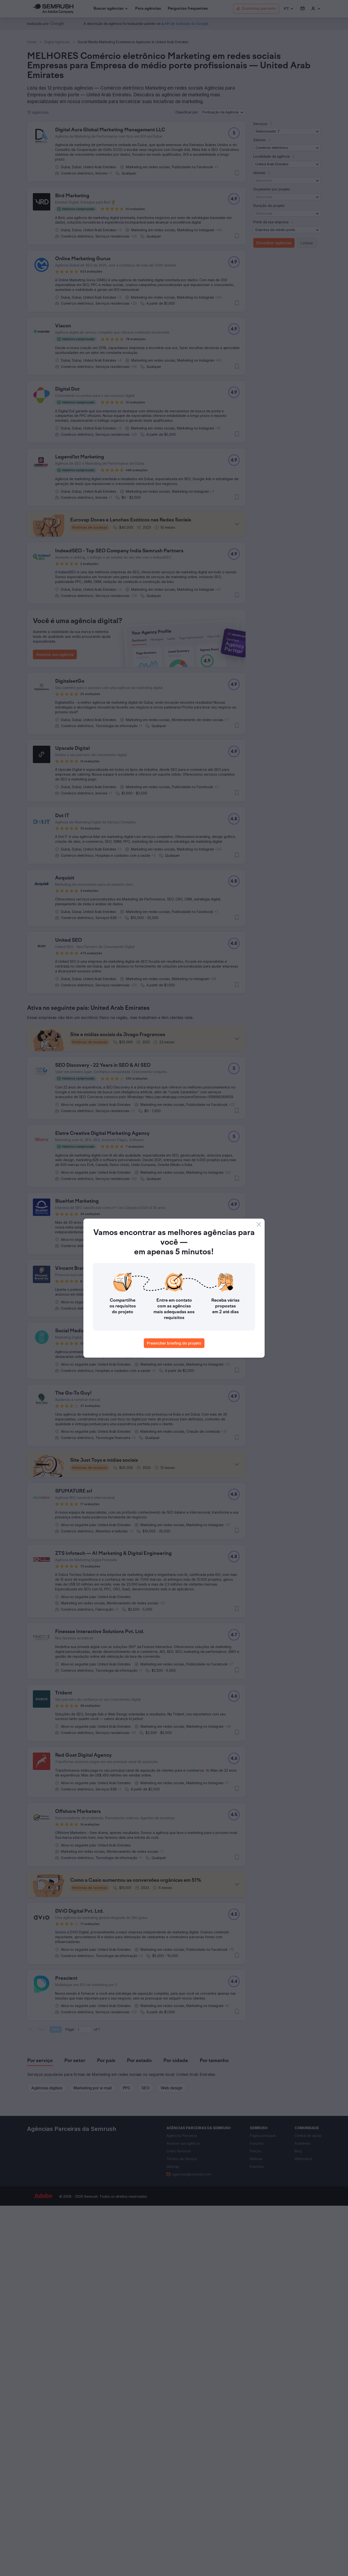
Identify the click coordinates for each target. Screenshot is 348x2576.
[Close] (259, 1224)
